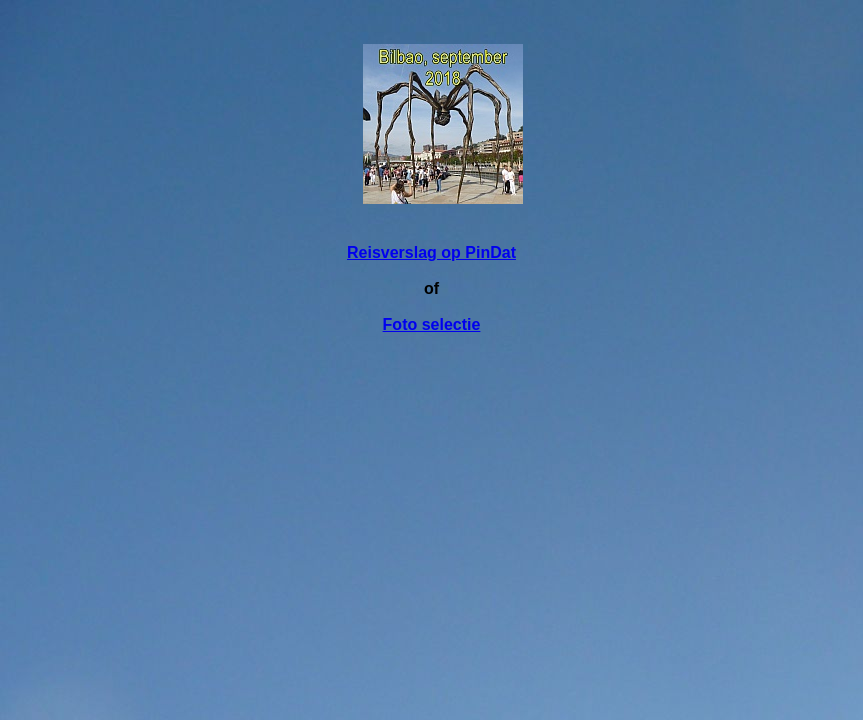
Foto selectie (432, 324)
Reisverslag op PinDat (431, 252)
